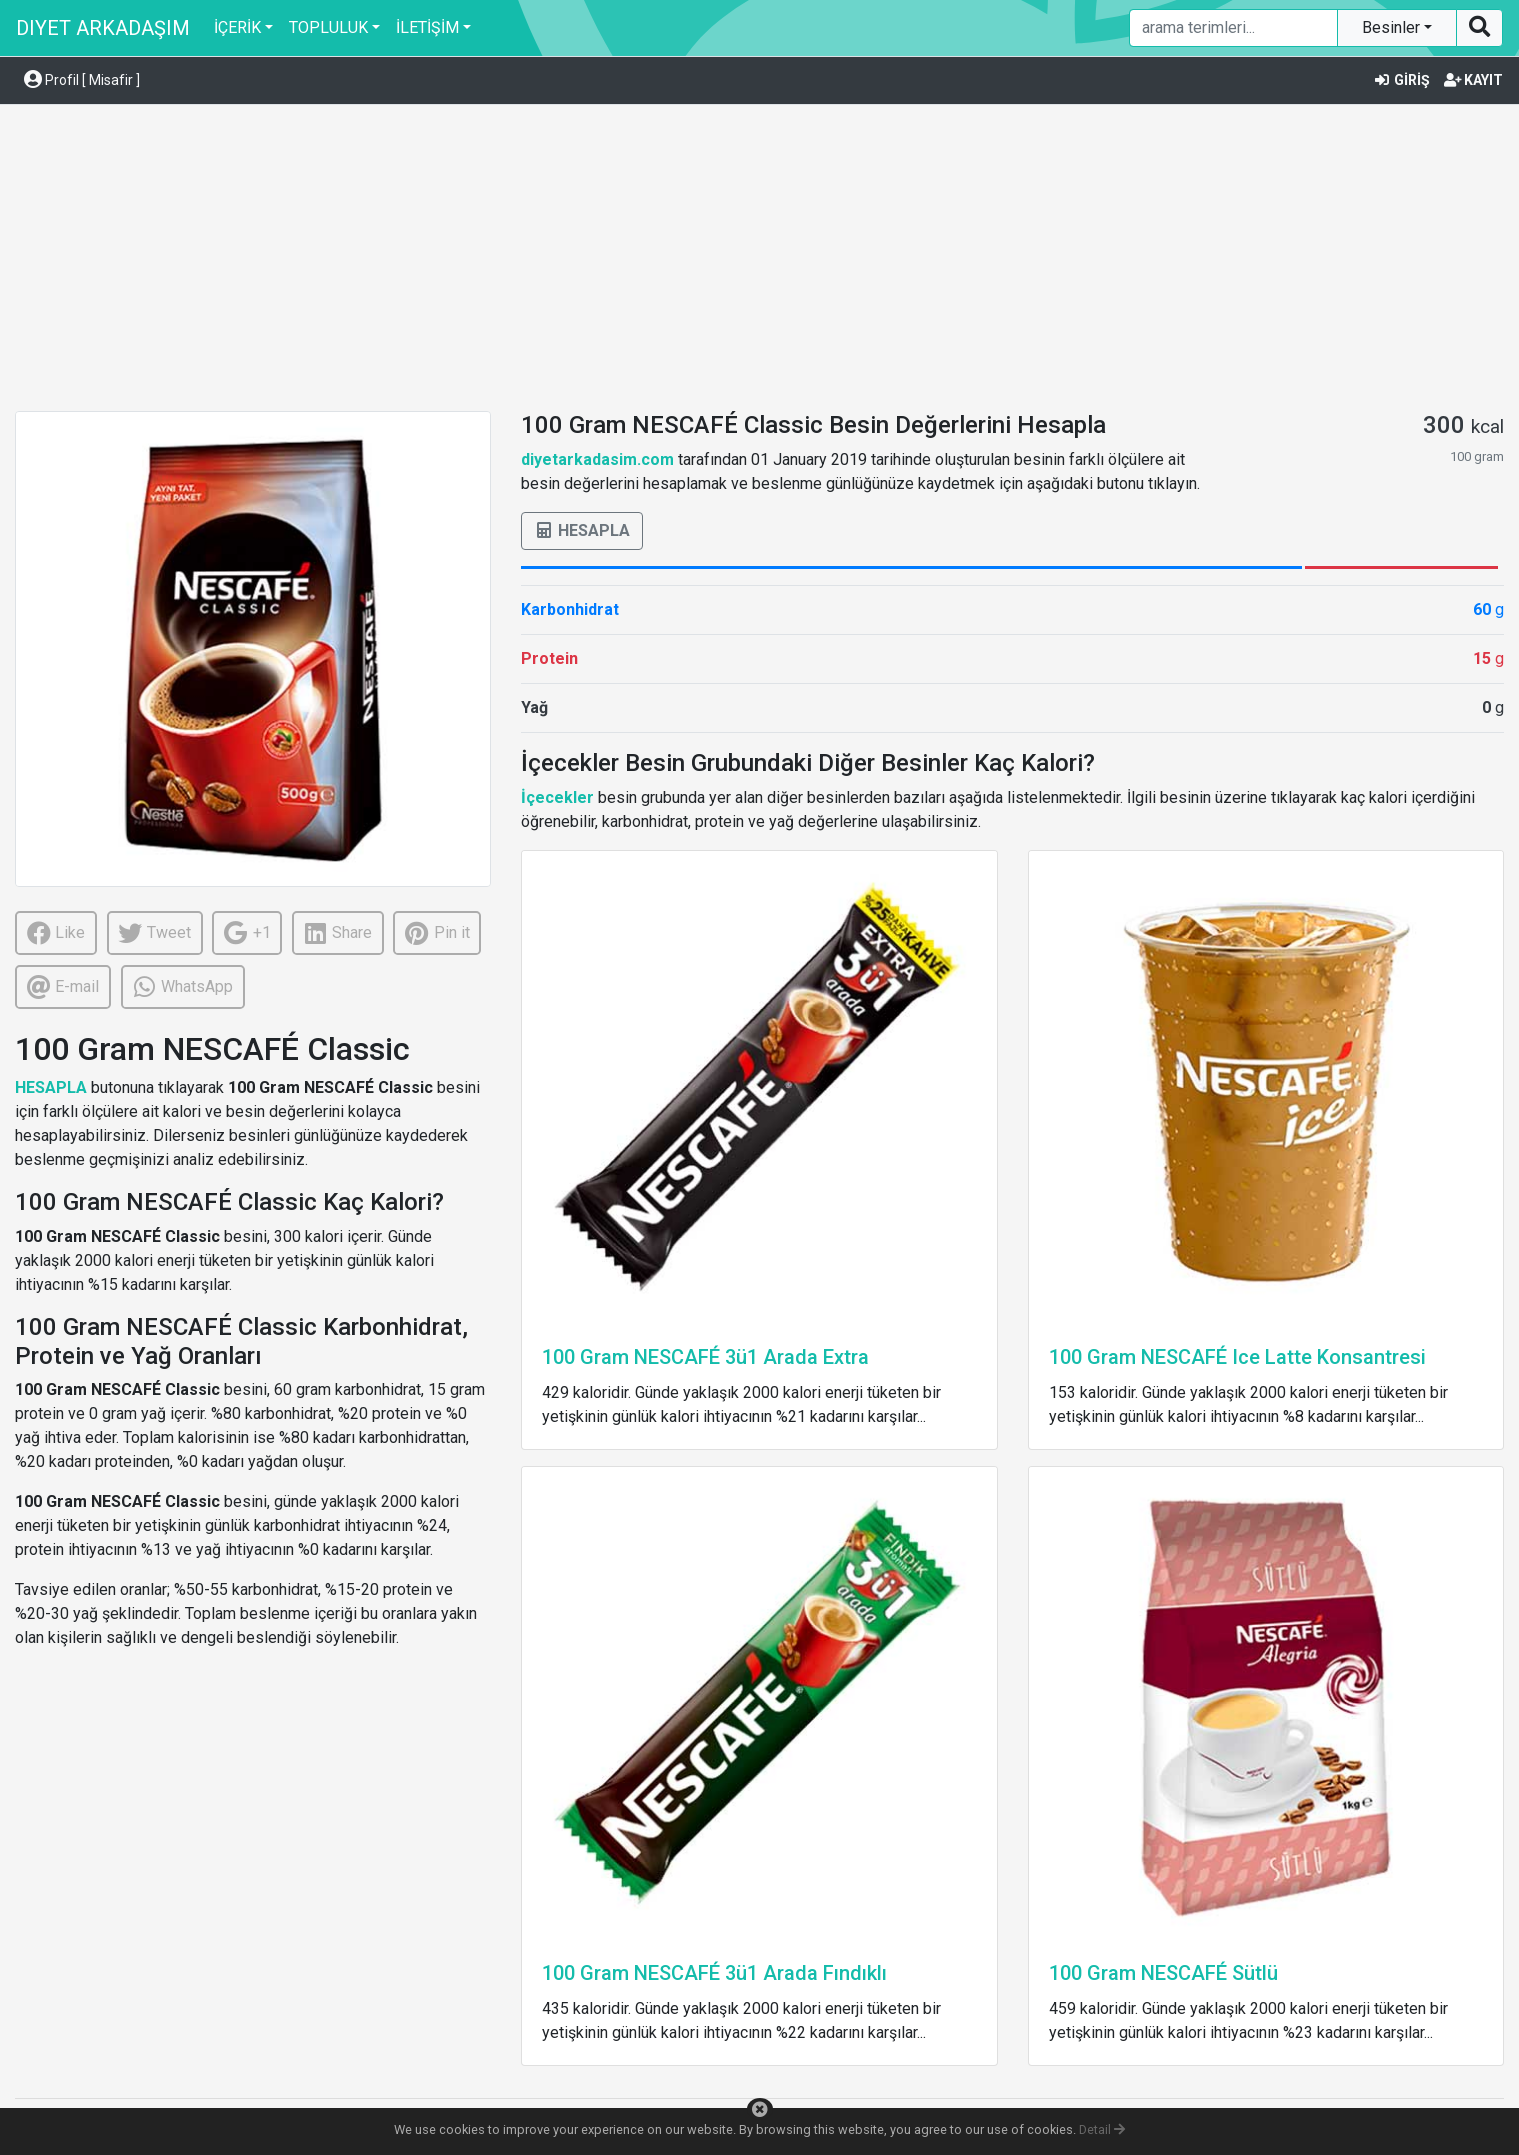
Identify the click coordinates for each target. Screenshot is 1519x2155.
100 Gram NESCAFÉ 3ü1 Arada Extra (705, 1357)
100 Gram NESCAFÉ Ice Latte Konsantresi (1237, 1357)
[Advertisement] (760, 261)
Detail (1102, 2129)
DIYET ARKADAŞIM (103, 28)
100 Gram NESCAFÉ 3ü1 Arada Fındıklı (714, 1973)
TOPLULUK (328, 27)
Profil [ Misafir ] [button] (82, 80)
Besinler (1393, 27)
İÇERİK (237, 27)
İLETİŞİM (427, 27)
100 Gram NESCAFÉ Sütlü (1163, 1973)
